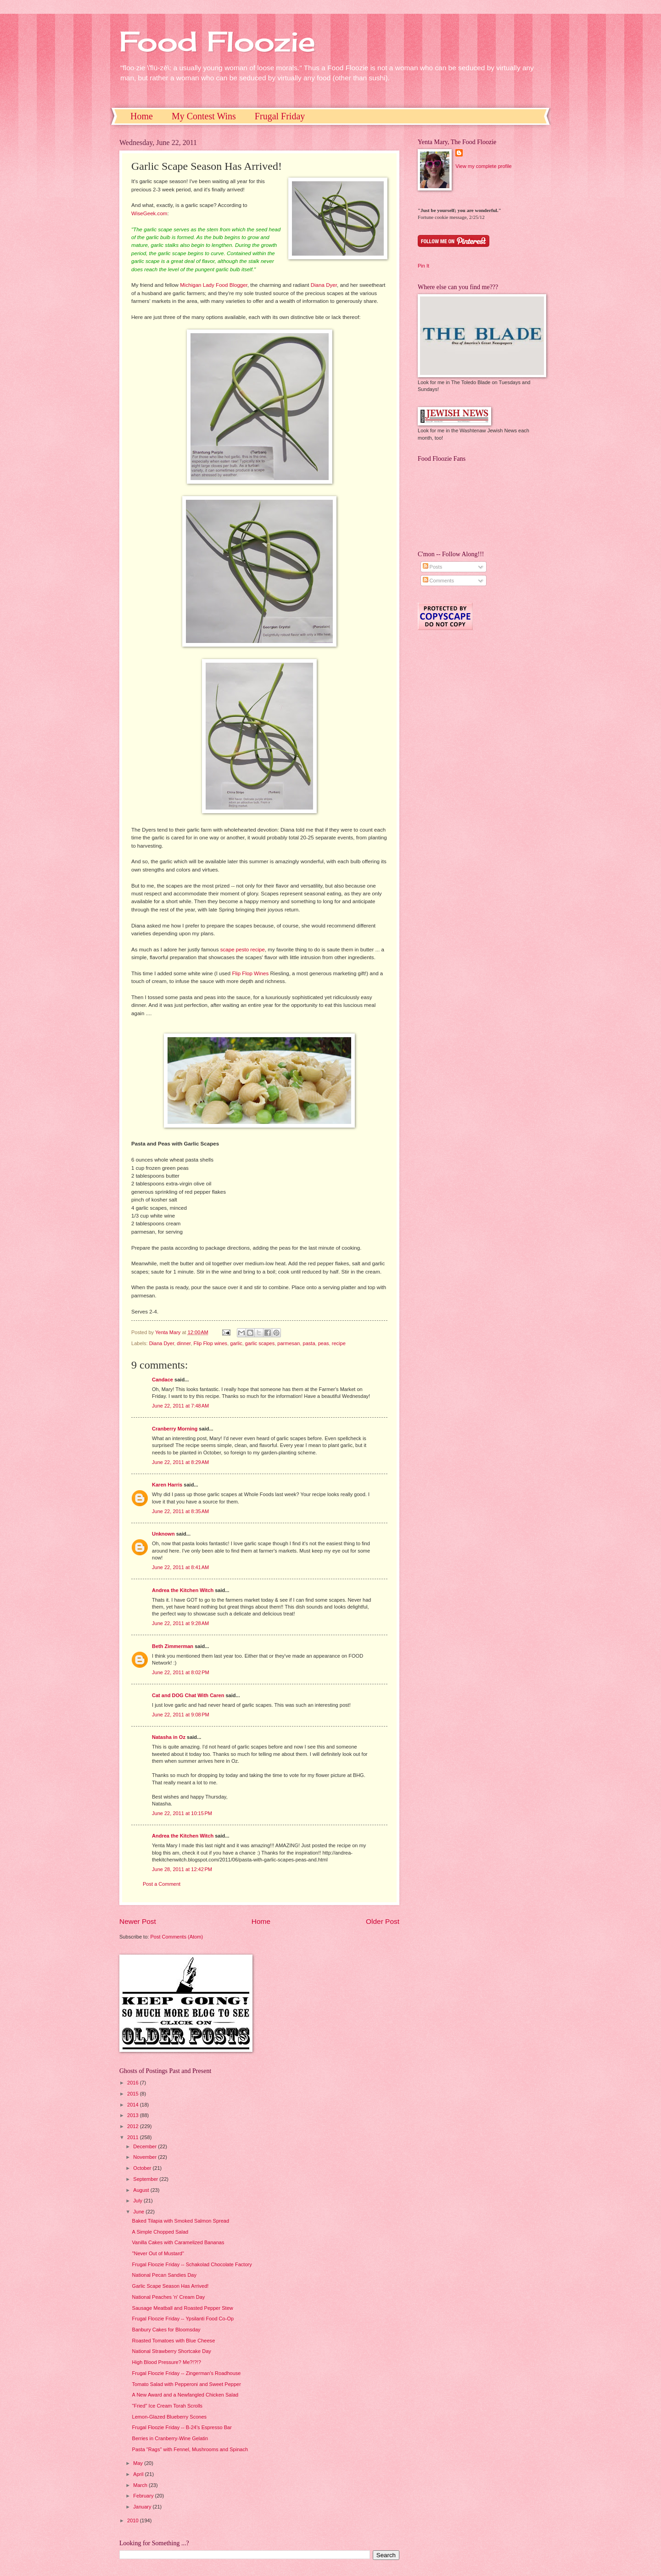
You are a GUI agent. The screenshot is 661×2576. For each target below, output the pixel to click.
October (142, 2168)
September (146, 2179)
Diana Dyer (324, 285)
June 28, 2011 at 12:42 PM (182, 1869)
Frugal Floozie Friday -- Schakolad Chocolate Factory (192, 2264)
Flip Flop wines (211, 1343)
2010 (133, 2520)
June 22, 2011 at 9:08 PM (180, 1714)
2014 (133, 2104)
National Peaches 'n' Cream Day (168, 2297)
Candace (162, 1379)
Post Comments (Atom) (176, 1936)
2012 (133, 2126)
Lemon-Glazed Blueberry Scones (169, 2417)
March (141, 2485)
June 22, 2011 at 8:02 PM (180, 1672)
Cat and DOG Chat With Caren (188, 1695)
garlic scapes (259, 1343)
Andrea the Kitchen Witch (182, 1590)
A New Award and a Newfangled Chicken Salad (185, 2394)
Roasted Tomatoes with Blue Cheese (173, 2340)
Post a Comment (161, 1884)
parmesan (288, 1343)
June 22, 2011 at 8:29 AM (180, 1462)
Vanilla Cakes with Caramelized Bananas (178, 2242)
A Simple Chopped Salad (160, 2232)
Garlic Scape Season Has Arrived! (170, 2286)
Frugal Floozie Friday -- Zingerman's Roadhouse (186, 2373)
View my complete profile (483, 166)
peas (323, 1343)
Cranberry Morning (174, 1428)
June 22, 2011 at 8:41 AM (180, 1567)
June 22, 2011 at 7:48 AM (180, 1405)
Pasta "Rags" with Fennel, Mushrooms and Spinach (190, 2449)
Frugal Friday (280, 116)
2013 (133, 2115)
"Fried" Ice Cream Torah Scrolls (167, 2405)
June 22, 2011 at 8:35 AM (180, 1511)
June (139, 2211)
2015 (133, 2093)
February (144, 2495)
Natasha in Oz (168, 1737)
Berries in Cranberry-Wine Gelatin (170, 2438)
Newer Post (137, 1921)
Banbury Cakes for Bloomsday (166, 2329)
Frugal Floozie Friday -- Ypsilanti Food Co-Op (183, 2318)
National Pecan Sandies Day (164, 2275)
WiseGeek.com (149, 213)
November (145, 2157)
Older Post (382, 1921)
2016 (133, 2082)
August (141, 2190)
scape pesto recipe (242, 949)
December (145, 2146)
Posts (433, 567)
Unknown (163, 1534)
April (139, 2474)
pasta (309, 1343)
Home (141, 116)
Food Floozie (217, 41)
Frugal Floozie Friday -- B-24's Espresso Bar (182, 2427)
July (138, 2200)
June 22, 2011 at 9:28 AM (180, 1623)
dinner (183, 1343)
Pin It (423, 265)
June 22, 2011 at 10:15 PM (182, 1813)
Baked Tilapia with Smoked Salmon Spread (181, 2221)
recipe (339, 1343)
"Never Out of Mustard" (158, 2253)
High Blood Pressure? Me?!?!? (166, 2362)
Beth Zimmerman (172, 1646)
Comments (438, 580)
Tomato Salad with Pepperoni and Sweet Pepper (186, 2384)
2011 (133, 2137)
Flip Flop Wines (250, 973)
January (142, 2506)
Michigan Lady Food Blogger (213, 285)
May (138, 2463)
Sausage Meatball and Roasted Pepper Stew (182, 2308)
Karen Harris (167, 1484)
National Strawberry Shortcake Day (171, 2351)
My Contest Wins (204, 116)
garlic (236, 1343)
